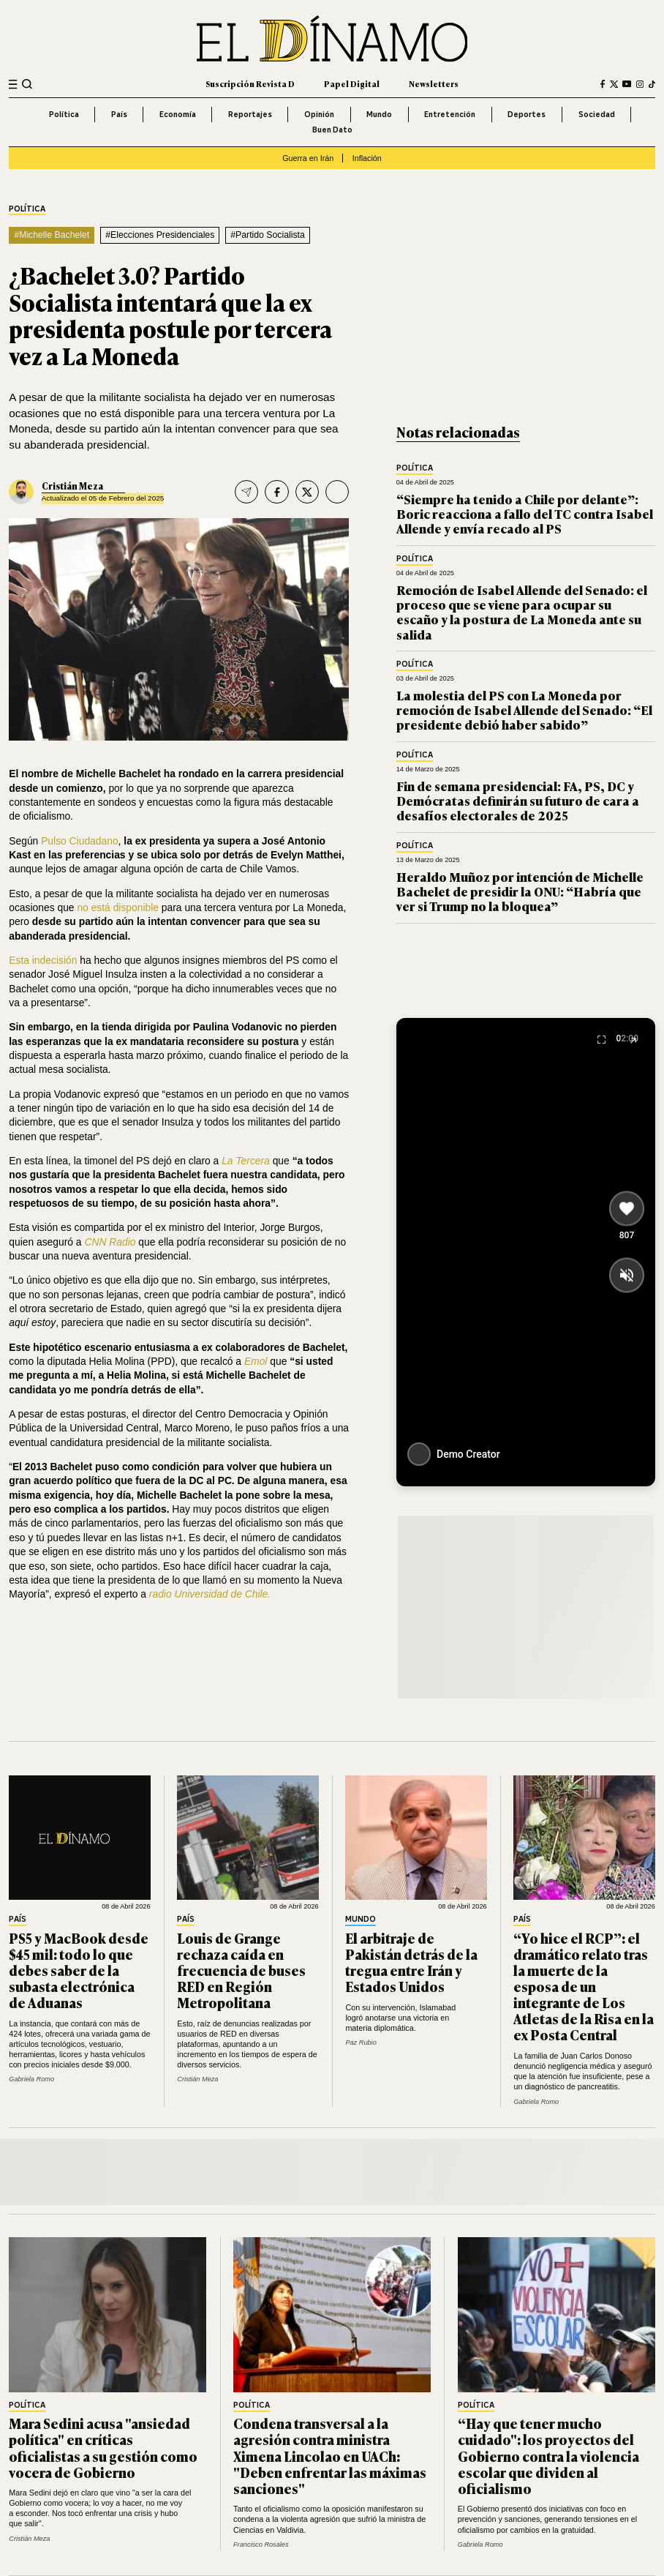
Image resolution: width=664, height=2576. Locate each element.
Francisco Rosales (261, 2544)
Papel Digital (352, 83)
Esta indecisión (43, 960)
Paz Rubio (360, 2042)
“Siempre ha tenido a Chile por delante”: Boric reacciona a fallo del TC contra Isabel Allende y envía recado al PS (524, 514)
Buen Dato (332, 129)
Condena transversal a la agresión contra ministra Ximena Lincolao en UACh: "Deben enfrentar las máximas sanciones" (329, 2455)
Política (64, 114)
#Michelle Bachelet (51, 235)
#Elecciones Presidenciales (159, 235)
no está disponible (118, 907)
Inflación (367, 158)
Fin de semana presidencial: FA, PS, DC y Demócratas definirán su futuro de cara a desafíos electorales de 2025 (517, 800)
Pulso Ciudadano (79, 841)
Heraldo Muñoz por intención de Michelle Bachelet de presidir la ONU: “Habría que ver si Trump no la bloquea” (520, 891)
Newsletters (434, 83)
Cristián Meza (72, 486)
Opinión (319, 114)
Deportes (527, 114)
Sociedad (596, 114)
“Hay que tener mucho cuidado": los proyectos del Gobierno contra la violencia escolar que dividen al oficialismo (548, 2455)
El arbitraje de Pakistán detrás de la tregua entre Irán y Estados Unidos (411, 1962)
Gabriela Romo (31, 2079)
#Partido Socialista (267, 235)
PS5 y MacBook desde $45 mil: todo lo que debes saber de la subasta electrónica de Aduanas (78, 1970)
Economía (177, 114)
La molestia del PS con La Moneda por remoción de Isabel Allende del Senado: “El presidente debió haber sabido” (524, 710)
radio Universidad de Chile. (210, 1594)
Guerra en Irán (307, 158)
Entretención (449, 114)
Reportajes (250, 114)
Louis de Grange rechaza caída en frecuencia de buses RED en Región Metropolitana (241, 1970)
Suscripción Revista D (250, 83)
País (119, 114)
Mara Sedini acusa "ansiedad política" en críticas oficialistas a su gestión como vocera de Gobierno (103, 2447)
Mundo (379, 114)
